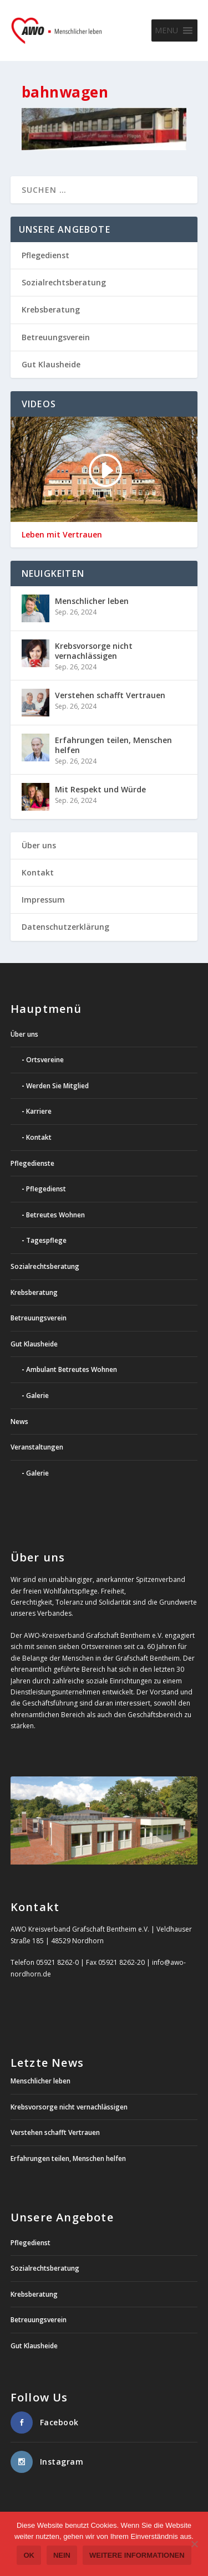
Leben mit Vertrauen (62, 535)
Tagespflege (46, 1240)
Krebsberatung (51, 309)
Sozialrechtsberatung (64, 282)
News (19, 1421)
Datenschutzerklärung (65, 926)
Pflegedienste (32, 1163)
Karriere (39, 1111)
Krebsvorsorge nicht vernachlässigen (94, 651)
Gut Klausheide (51, 364)
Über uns (39, 845)
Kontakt (38, 872)
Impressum (43, 899)
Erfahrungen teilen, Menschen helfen (113, 745)
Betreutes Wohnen (55, 1215)
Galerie (37, 1395)
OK (28, 2555)
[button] (166, 30)
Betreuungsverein (56, 337)
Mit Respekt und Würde (100, 789)
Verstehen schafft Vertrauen (110, 695)
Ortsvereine (45, 1059)
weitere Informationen (137, 2555)
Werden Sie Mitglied (57, 1085)
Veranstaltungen (37, 1447)
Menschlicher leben (92, 601)
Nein (61, 2555)
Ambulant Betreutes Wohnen (71, 1369)
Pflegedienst (45, 255)
